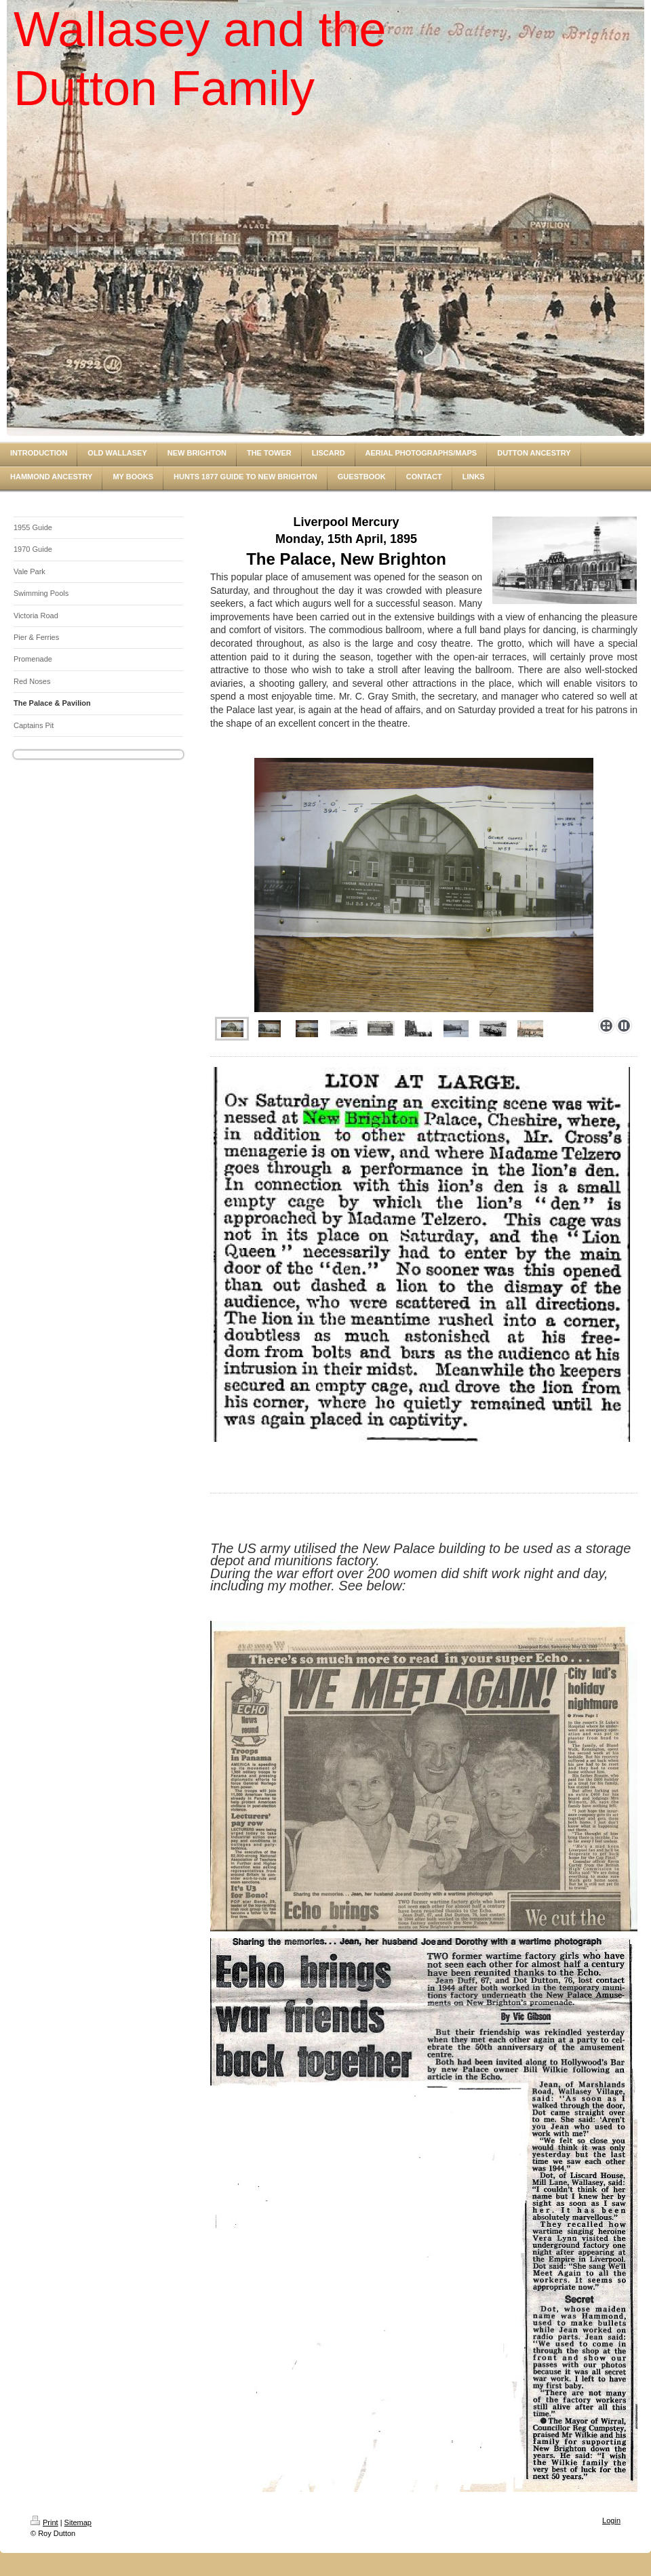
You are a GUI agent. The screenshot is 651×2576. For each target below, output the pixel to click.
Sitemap (78, 2522)
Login (611, 2520)
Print (44, 2522)
